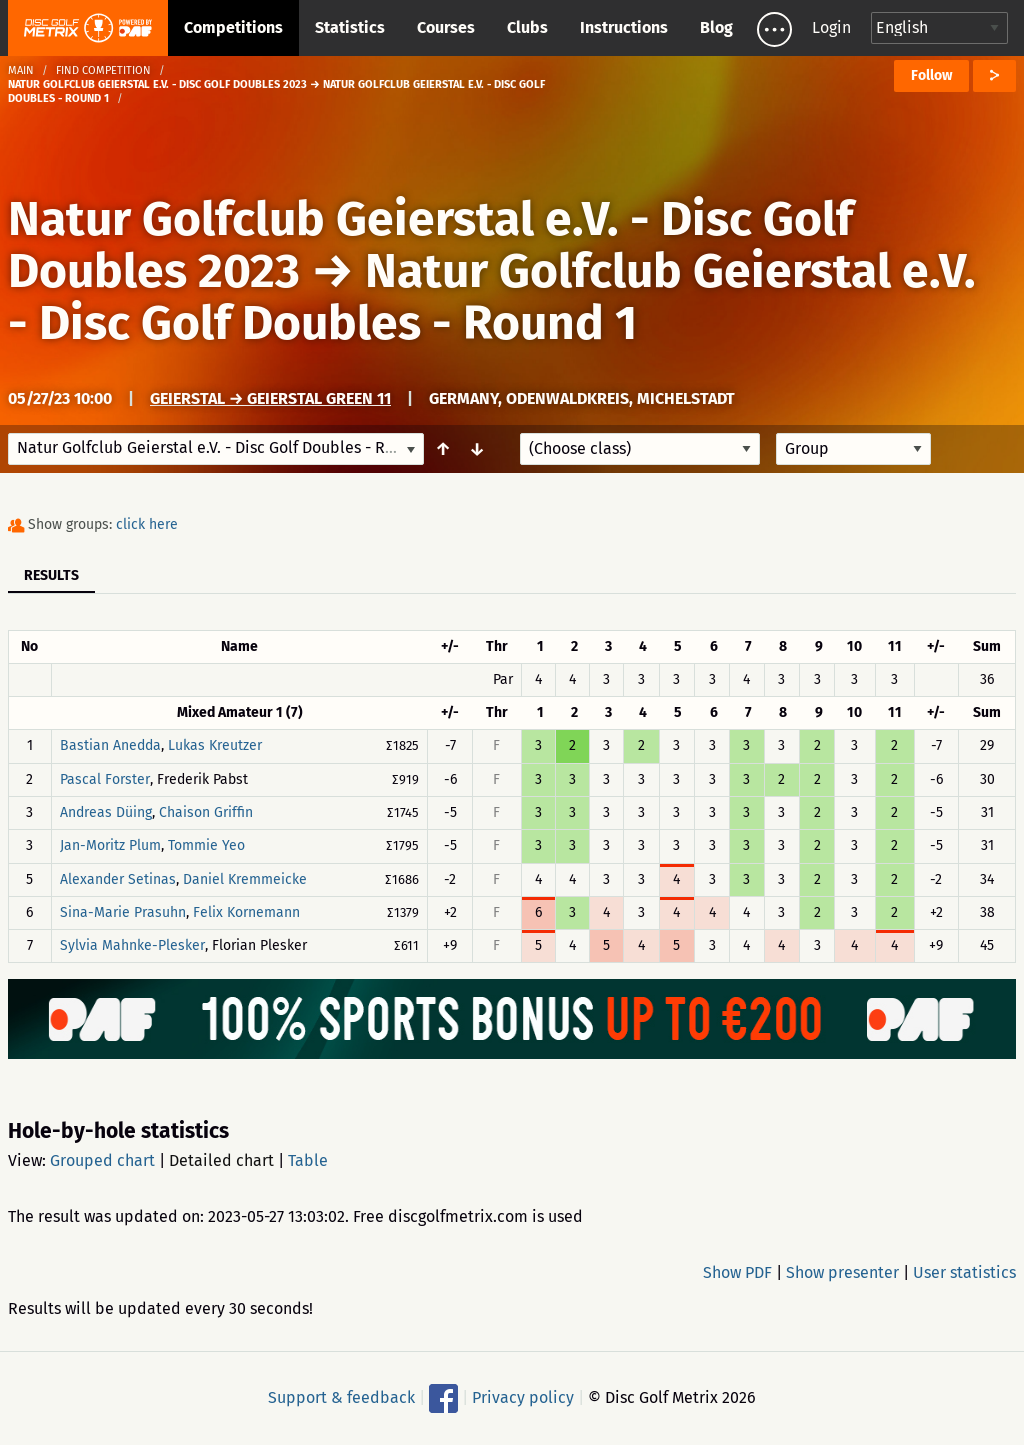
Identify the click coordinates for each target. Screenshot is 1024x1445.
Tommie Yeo (206, 846)
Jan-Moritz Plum (110, 846)
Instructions (624, 27)
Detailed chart (221, 1160)
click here (147, 524)
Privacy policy (523, 1397)
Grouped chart (102, 1160)
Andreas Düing (106, 812)
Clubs (527, 27)
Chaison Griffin (206, 812)
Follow (931, 75)
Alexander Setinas (118, 879)
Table (308, 1160)
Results (51, 575)
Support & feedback (341, 1397)
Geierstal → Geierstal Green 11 (270, 398)
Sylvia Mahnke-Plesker (132, 945)
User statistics (964, 1272)
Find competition (103, 70)
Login (831, 27)
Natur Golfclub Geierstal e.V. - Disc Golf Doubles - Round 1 (492, 297)
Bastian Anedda (110, 746)
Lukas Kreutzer (215, 746)
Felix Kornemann (246, 912)
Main (21, 70)
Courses (446, 27)
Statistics (350, 27)
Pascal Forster (105, 779)
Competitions (233, 27)
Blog (716, 27)
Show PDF (737, 1272)
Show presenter (842, 1272)
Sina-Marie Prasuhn (123, 912)
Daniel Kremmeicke (245, 879)
